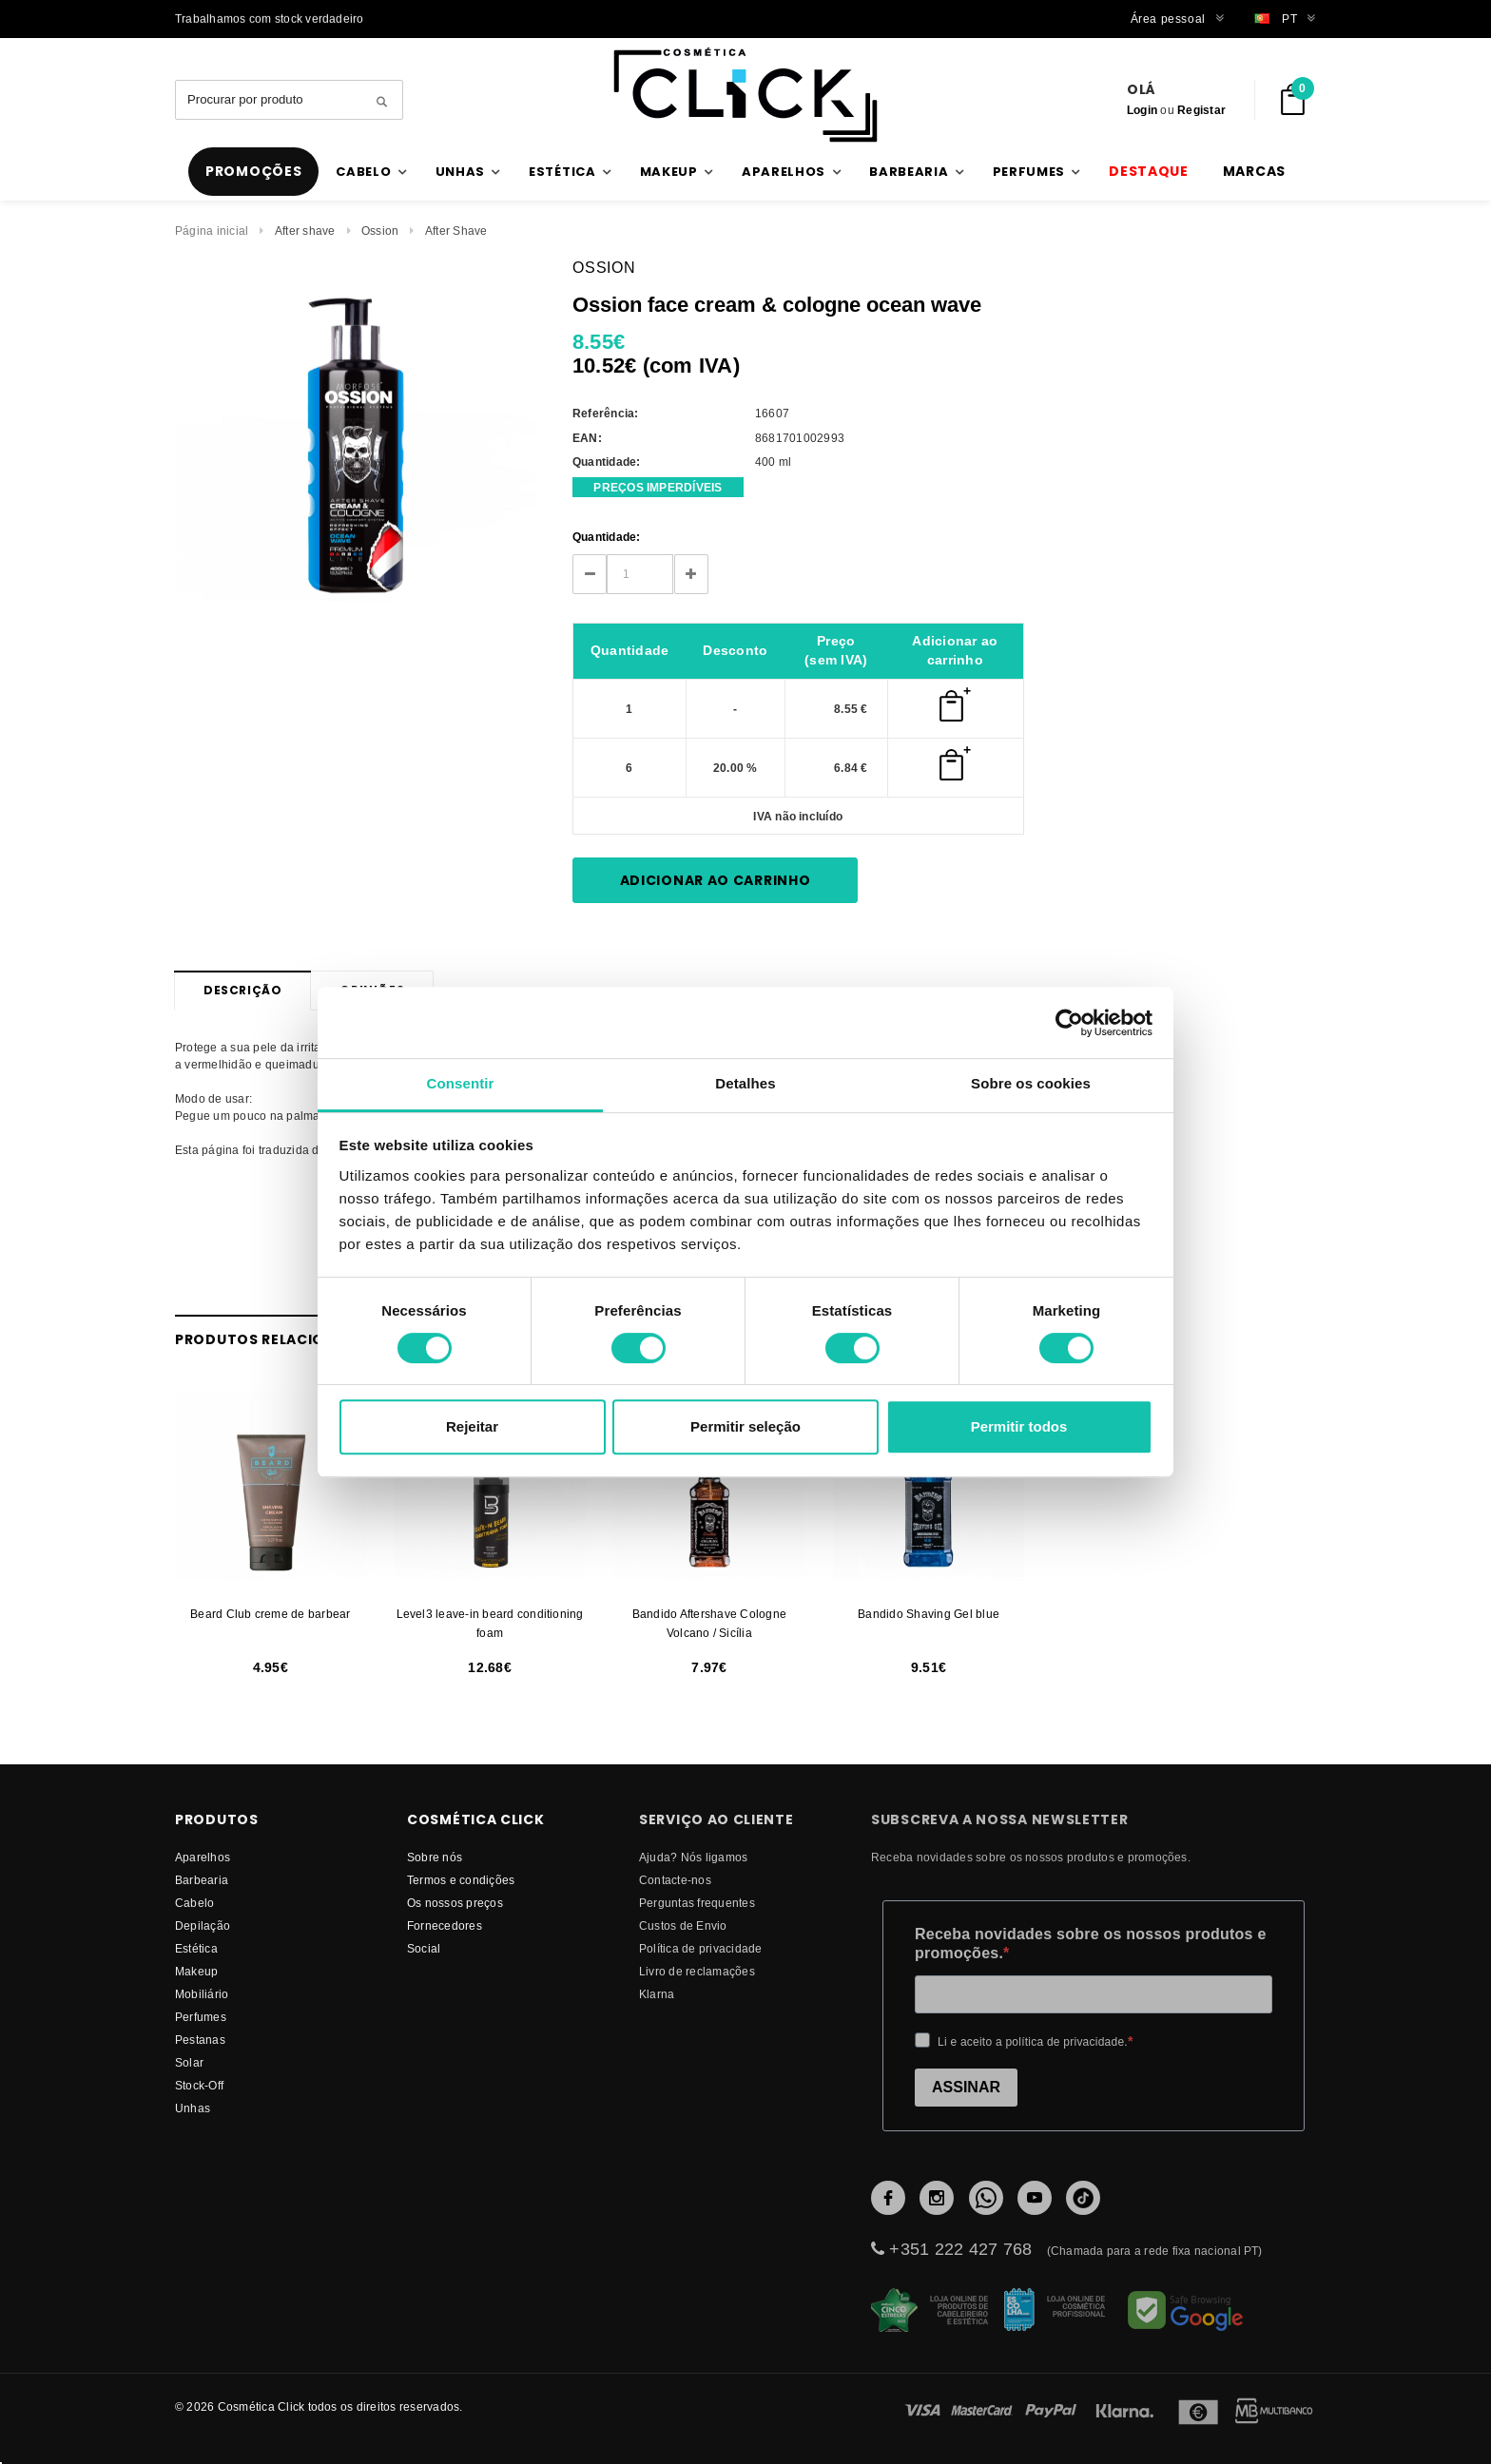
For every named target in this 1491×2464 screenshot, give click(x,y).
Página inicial (211, 230)
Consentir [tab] (460, 1083)
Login (1142, 110)
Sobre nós (434, 1857)
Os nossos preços (455, 1903)
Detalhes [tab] (745, 1083)
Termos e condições (460, 1880)
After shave (305, 230)
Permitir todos (1019, 1426)
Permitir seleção (745, 1426)
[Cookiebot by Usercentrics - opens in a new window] (1069, 1023)
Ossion (379, 230)
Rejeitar (472, 1426)
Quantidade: (606, 536)
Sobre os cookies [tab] (1031, 1083)
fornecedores (444, 1925)
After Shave (456, 230)
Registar (1201, 110)
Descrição (242, 990)
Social (423, 1948)
